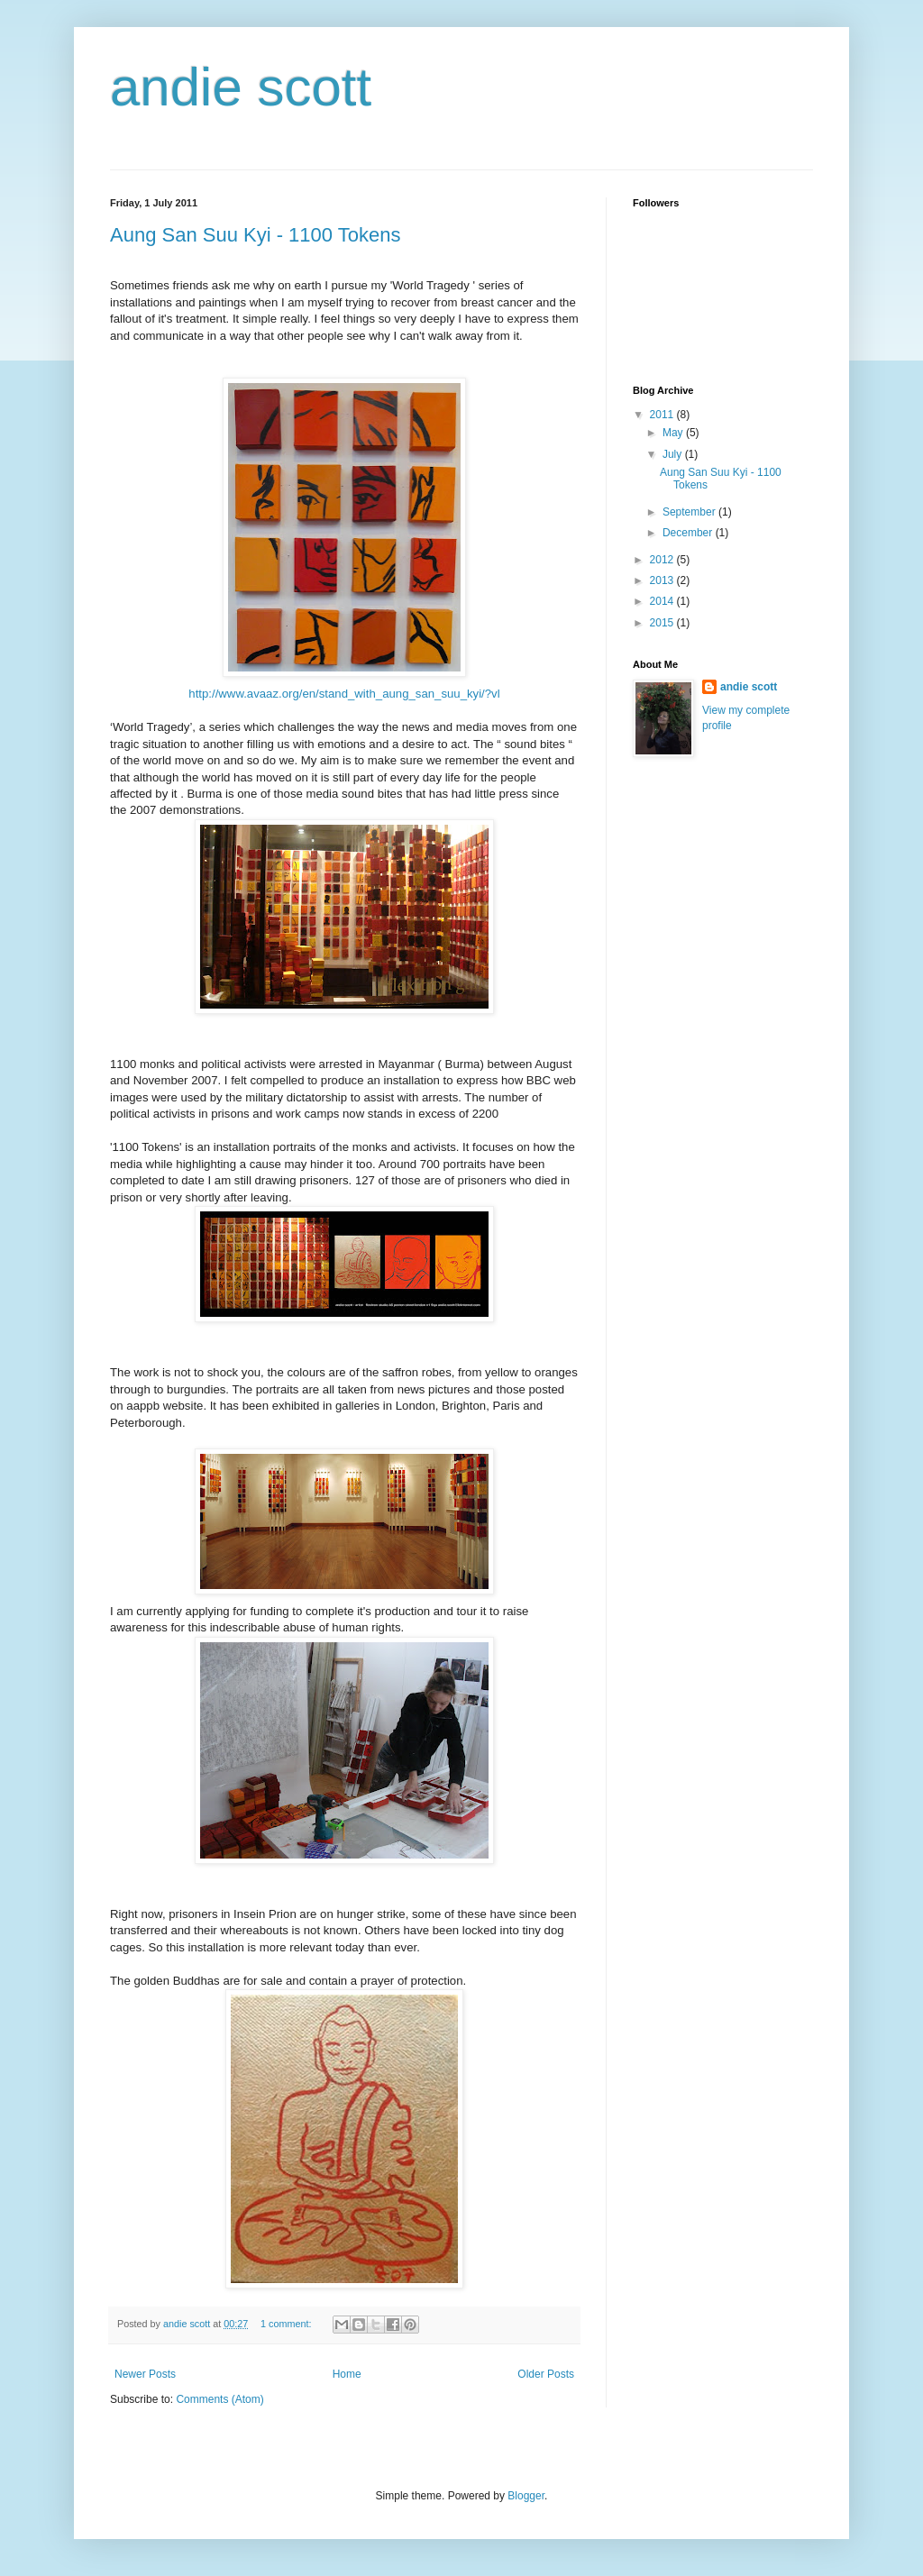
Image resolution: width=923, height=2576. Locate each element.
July (674, 454)
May (674, 432)
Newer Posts (145, 2374)
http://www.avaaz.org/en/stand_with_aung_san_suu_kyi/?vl (343, 693)
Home (347, 2374)
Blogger (525, 2495)
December (689, 532)
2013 (663, 580)
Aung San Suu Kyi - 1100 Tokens (255, 235)
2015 (663, 623)
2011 (663, 414)
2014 (663, 601)
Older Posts (545, 2374)
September (690, 512)
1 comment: (287, 2323)
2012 (663, 559)
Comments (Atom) (219, 2399)
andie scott (240, 87)
